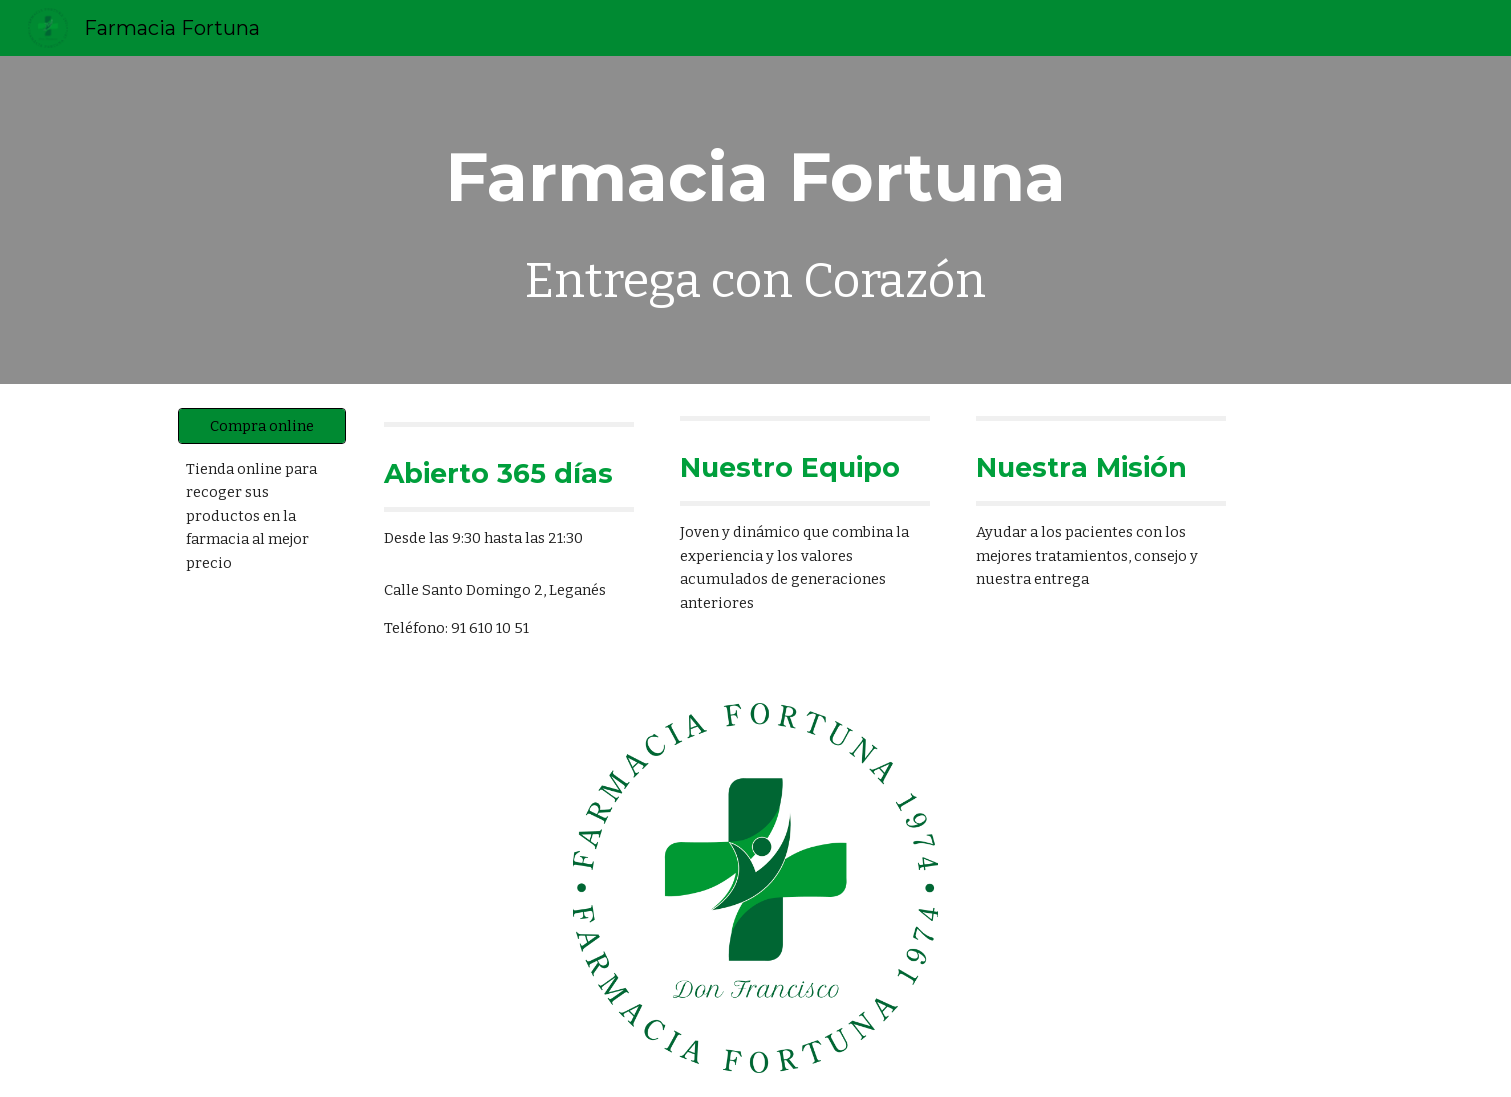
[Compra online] (262, 425)
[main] (756, 220)
